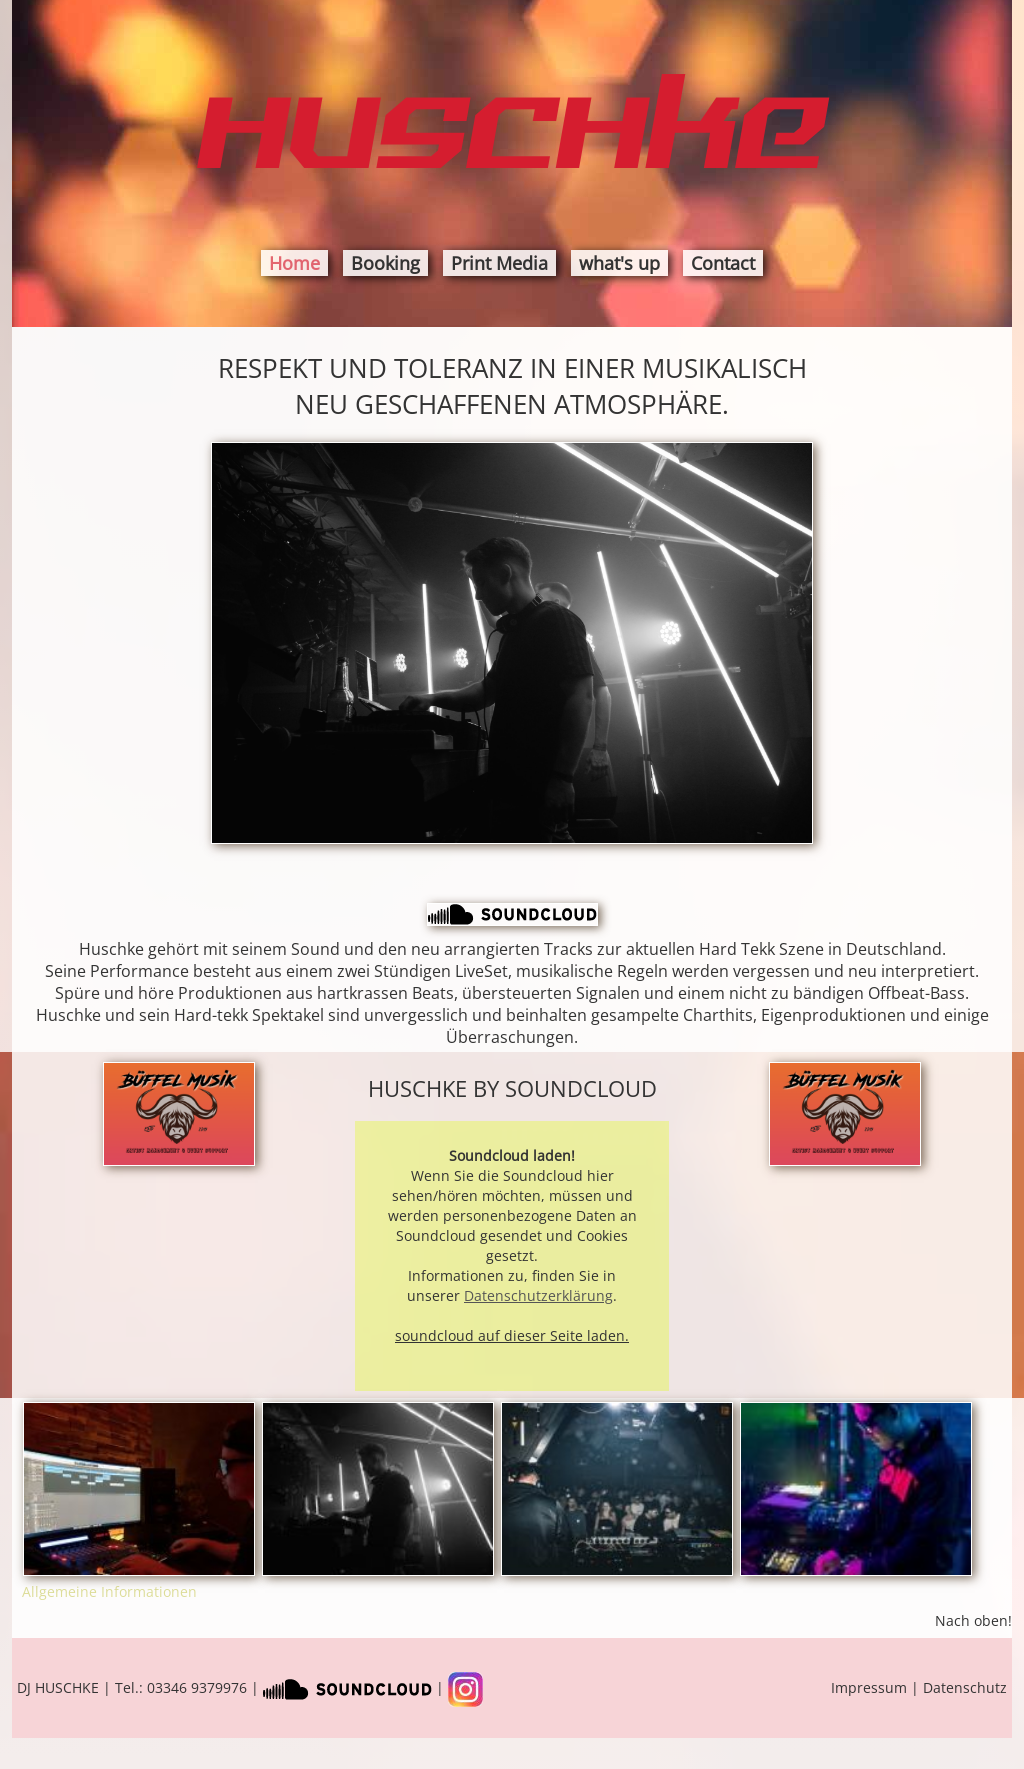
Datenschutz (965, 1687)
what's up (619, 263)
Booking (385, 263)
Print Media (499, 263)
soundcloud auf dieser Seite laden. (512, 1335)
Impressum (869, 1687)
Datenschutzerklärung (538, 1295)
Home (294, 263)
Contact (723, 263)
